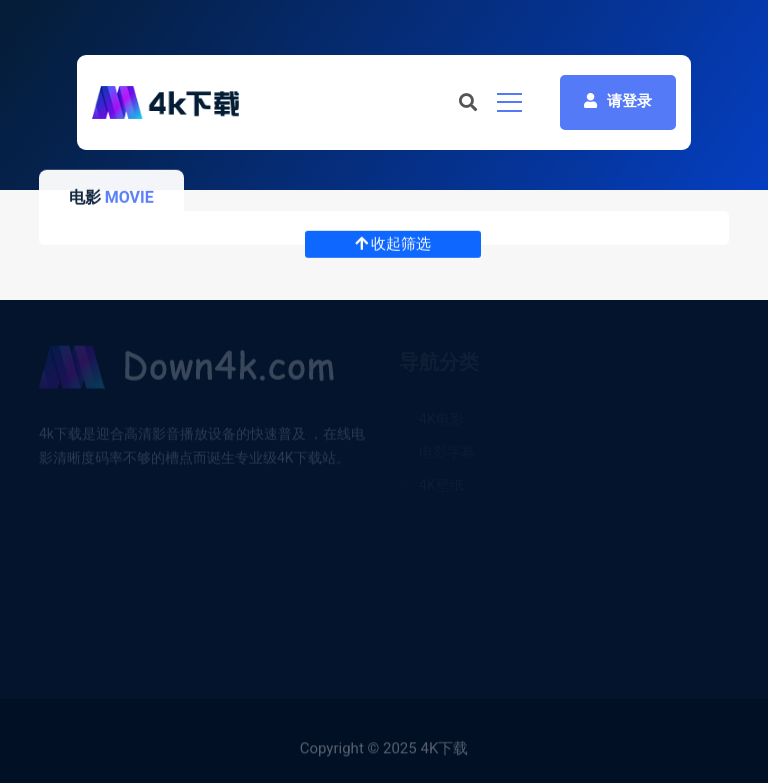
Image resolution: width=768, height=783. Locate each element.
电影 (85, 197)
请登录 (618, 101)
